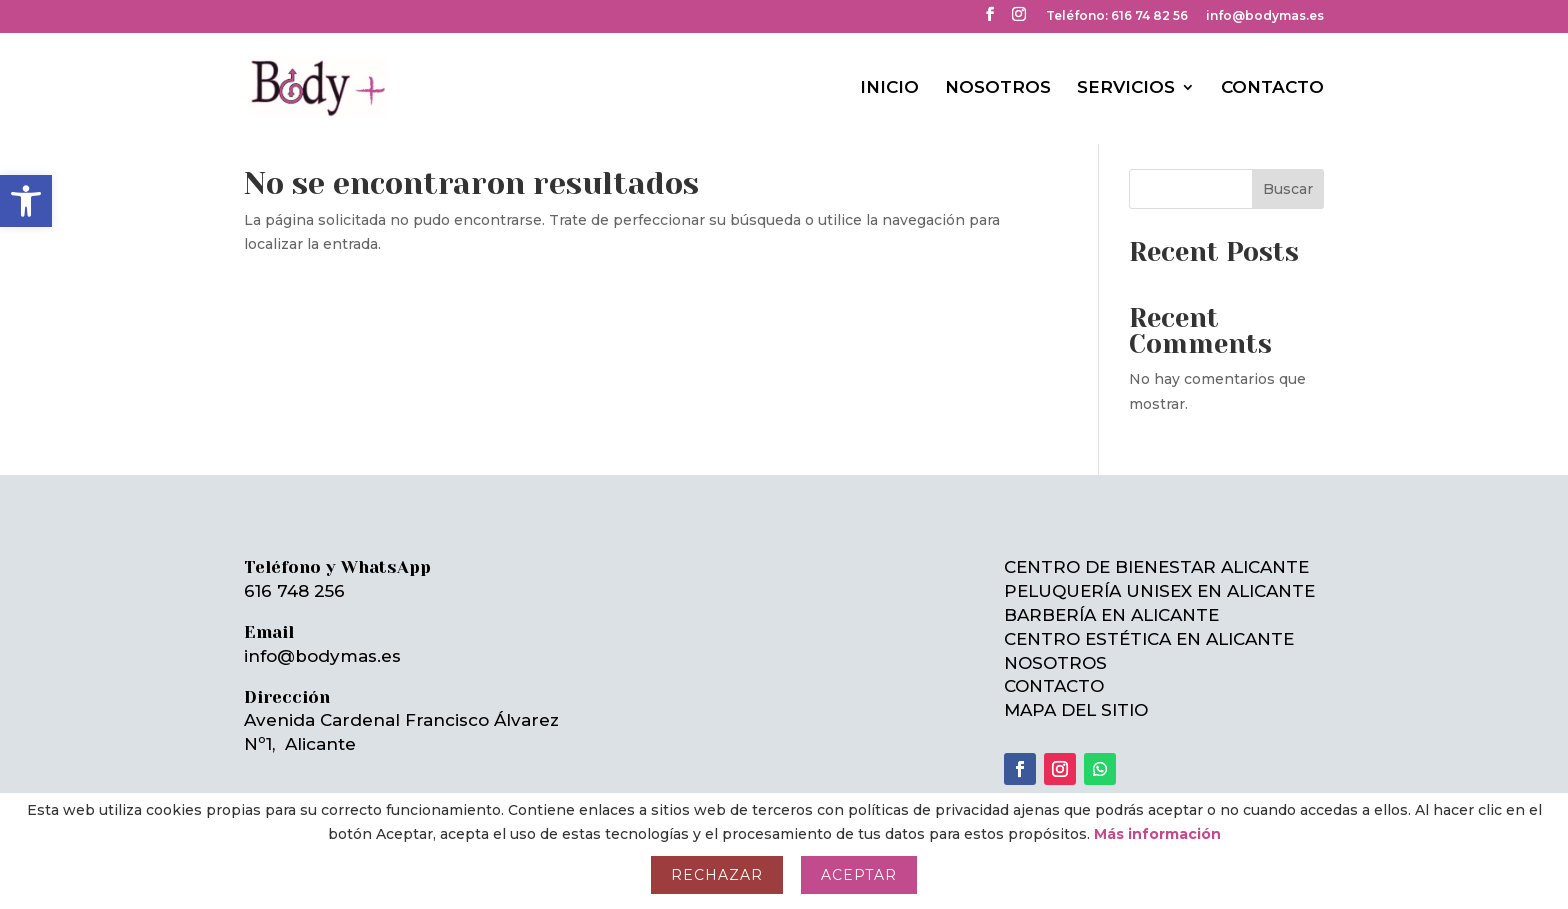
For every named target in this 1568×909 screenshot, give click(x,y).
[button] (26, 201)
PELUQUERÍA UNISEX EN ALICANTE (1159, 591)
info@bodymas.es (1265, 16)
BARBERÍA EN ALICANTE (1111, 615)
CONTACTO (1272, 88)
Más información (1157, 834)
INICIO (889, 88)
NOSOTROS (998, 88)
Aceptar (859, 875)
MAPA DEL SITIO (1076, 710)
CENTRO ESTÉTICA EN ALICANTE (1149, 639)
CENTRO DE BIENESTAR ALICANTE (1156, 567)
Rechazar (717, 875)
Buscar (1288, 189)
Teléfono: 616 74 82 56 (1117, 16)
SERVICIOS (1126, 88)
